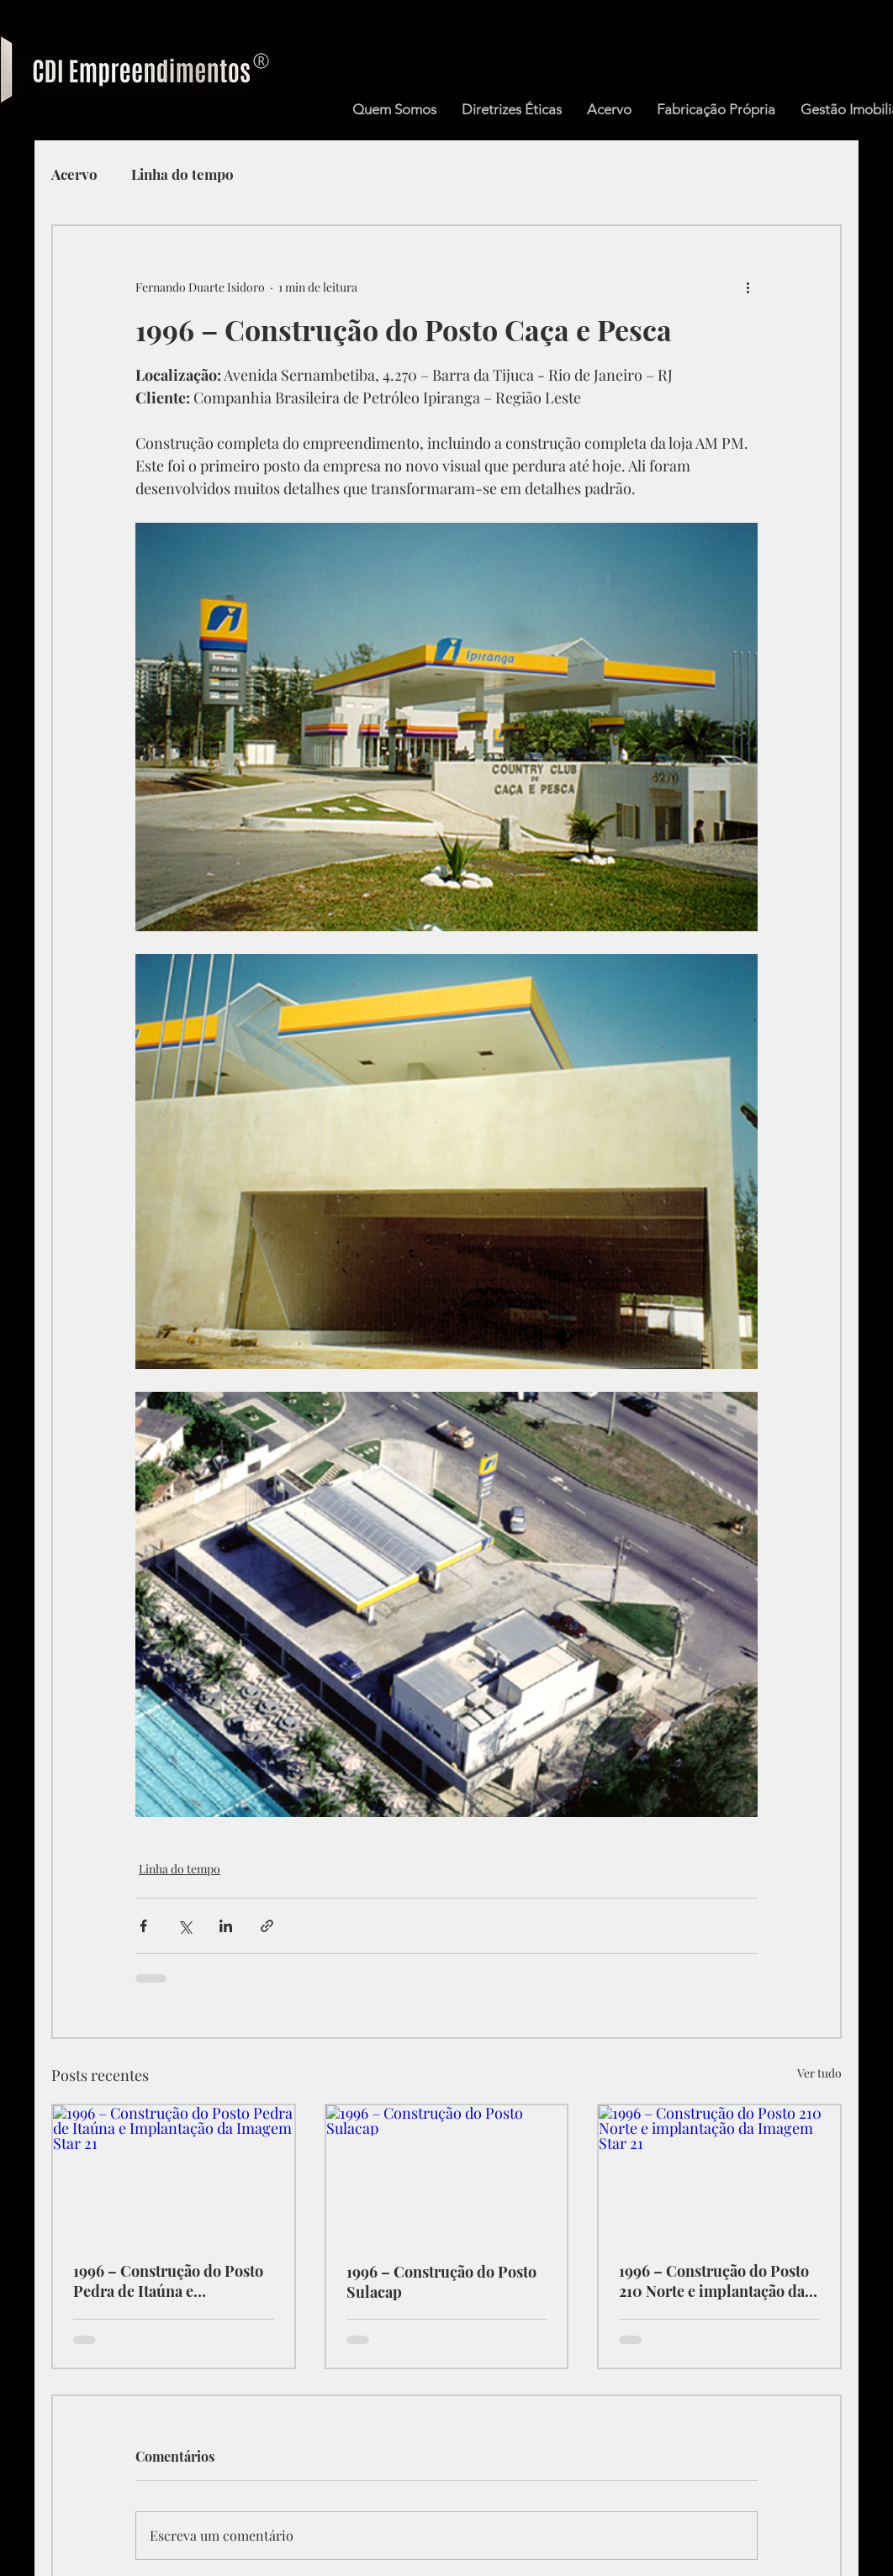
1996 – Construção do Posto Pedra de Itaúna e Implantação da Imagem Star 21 (172, 2281)
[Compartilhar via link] (267, 1926)
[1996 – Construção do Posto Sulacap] (447, 2173)
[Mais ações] (747, 287)
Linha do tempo (182, 174)
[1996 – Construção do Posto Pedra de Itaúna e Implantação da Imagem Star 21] (173, 2173)
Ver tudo (819, 2073)
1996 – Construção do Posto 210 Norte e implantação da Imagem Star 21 (714, 2281)
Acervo (74, 174)
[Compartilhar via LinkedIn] (226, 1926)
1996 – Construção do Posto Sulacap (441, 2282)
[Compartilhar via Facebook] (143, 1926)
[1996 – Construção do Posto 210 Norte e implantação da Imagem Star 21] (719, 2173)
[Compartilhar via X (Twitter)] (185, 1926)
